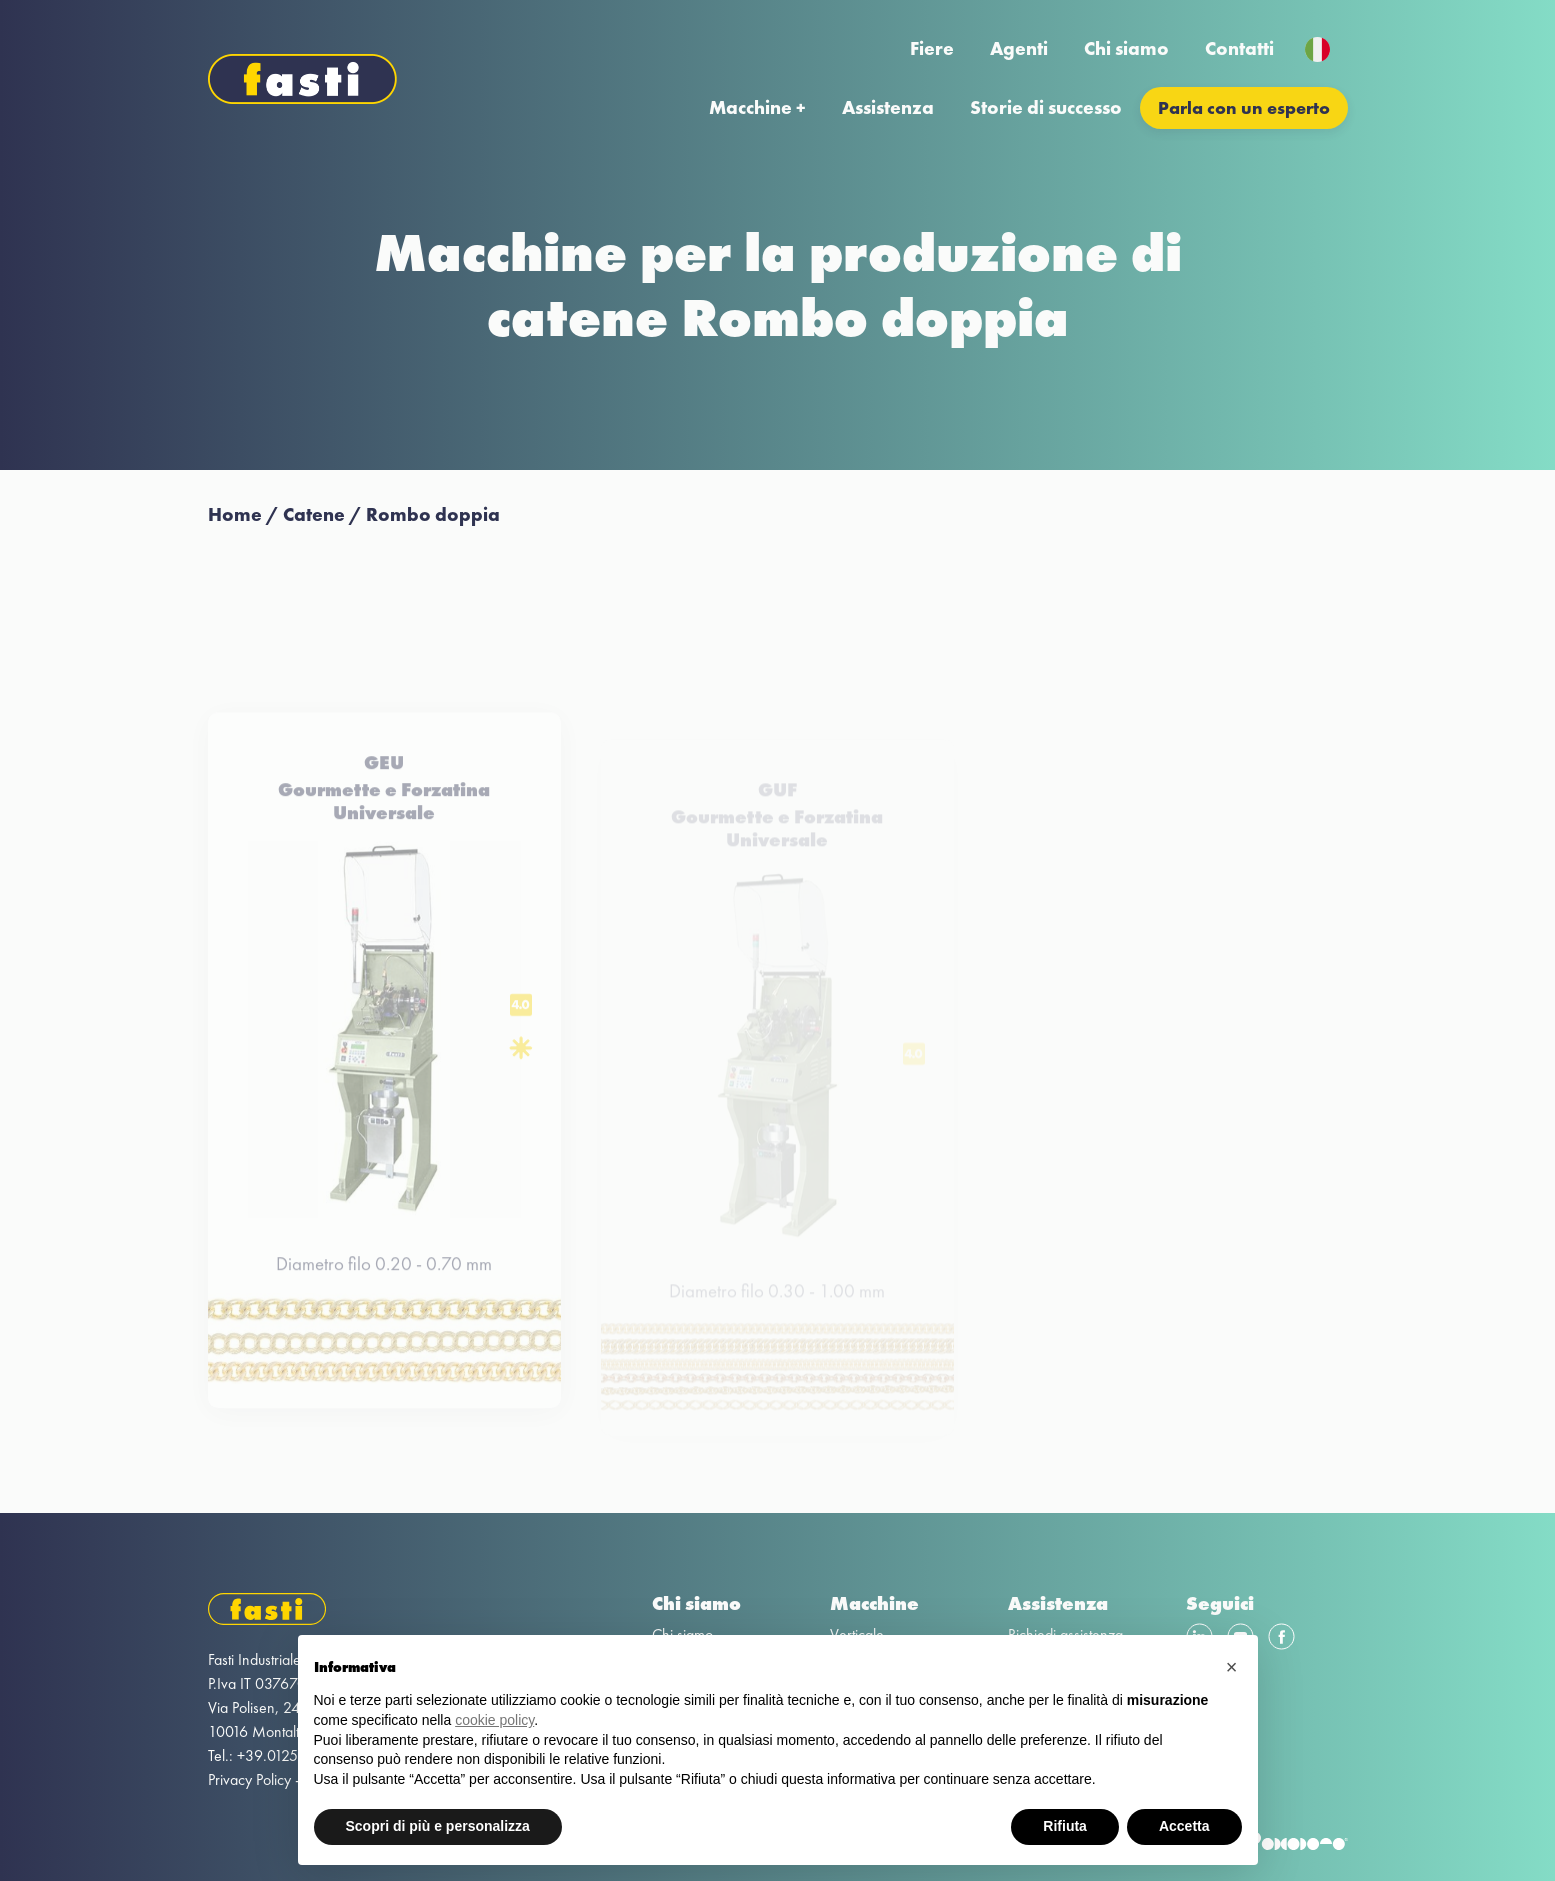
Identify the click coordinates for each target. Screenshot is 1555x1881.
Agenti (1019, 48)
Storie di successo (1046, 107)
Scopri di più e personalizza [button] (438, 1826)
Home (235, 514)
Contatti (1239, 48)
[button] (1232, 1667)
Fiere (932, 48)
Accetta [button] (1184, 1826)
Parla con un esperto (1244, 107)
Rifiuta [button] (1065, 1826)
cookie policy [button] (494, 1720)
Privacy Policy (249, 1779)
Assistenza (888, 107)
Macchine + (757, 107)
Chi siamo (1126, 48)
